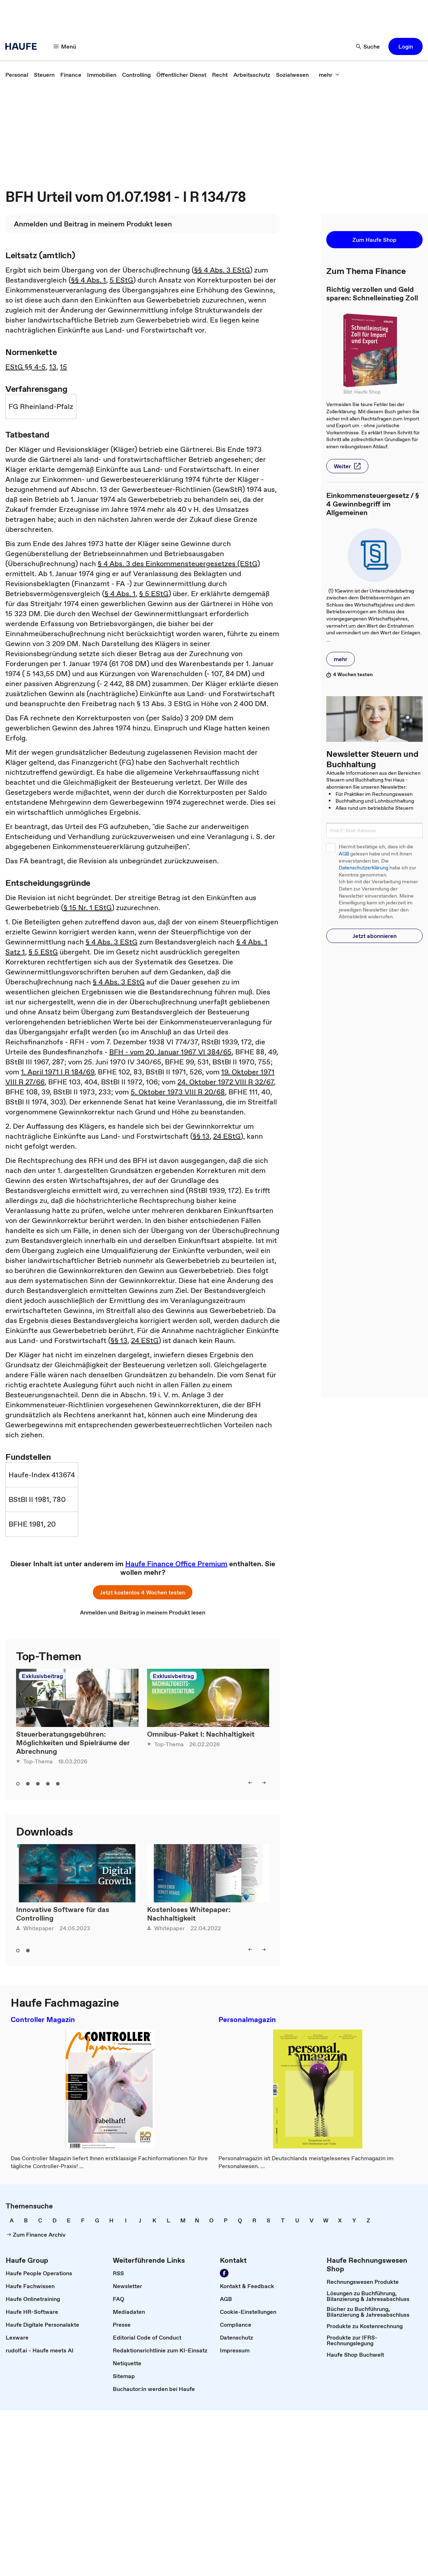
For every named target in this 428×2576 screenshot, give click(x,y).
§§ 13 (201, 1136)
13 (52, 367)
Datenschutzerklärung (363, 867)
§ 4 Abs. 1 (120, 594)
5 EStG (121, 280)
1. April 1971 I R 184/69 (57, 1072)
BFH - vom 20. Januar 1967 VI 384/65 (170, 1052)
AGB (344, 853)
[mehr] (329, 74)
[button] (405, 46)
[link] (16, 75)
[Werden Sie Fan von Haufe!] (224, 2273)
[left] (250, 1782)
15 (63, 367)
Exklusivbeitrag (42, 1676)
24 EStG (227, 1136)
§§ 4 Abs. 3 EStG (222, 270)
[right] (264, 1782)
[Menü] (65, 46)
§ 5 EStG (153, 594)
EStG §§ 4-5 (25, 367)
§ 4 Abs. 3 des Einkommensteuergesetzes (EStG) (179, 564)
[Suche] (368, 46)
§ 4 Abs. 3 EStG (111, 942)
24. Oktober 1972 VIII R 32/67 (225, 1082)
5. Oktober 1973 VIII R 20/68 (178, 1092)
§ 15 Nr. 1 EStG (88, 908)
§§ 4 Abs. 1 (88, 280)
